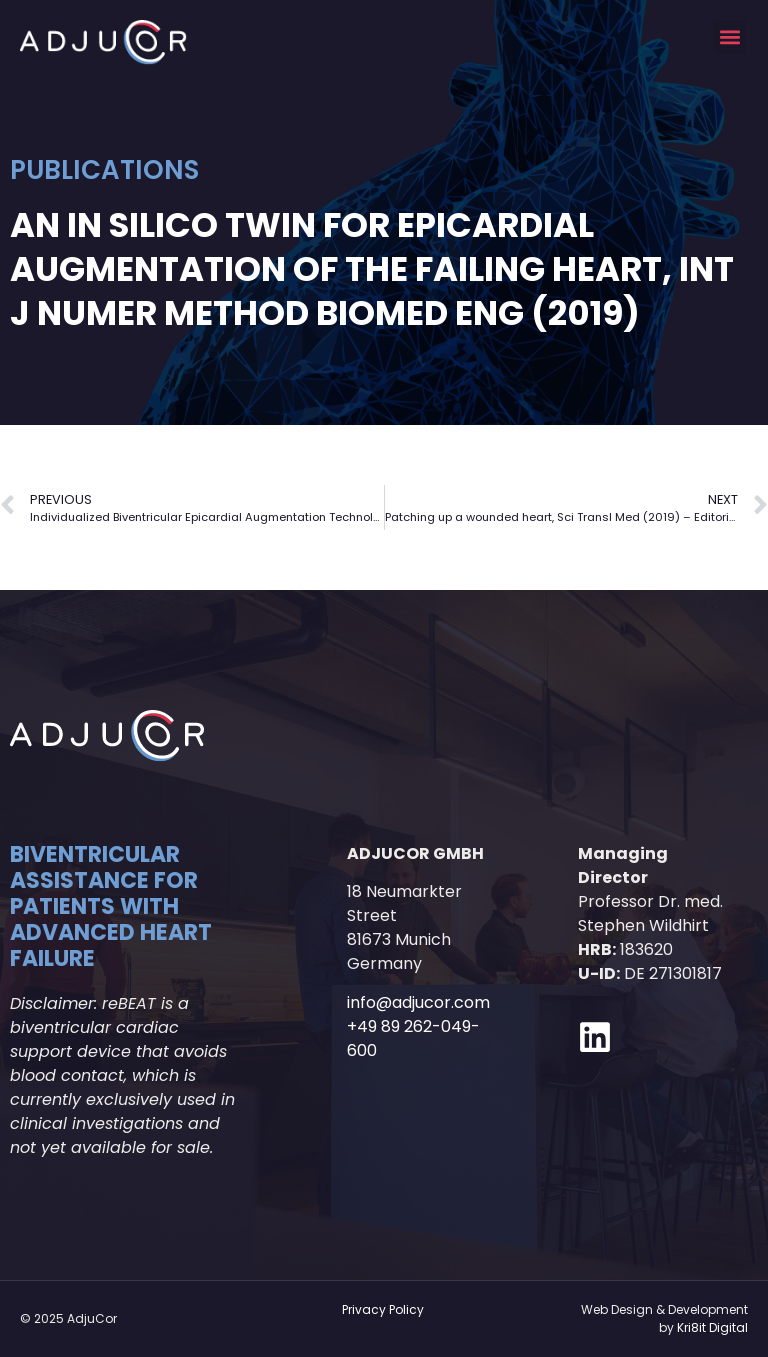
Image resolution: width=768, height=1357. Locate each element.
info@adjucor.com (418, 1002)
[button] (729, 36)
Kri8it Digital (712, 1327)
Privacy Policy (383, 1309)
